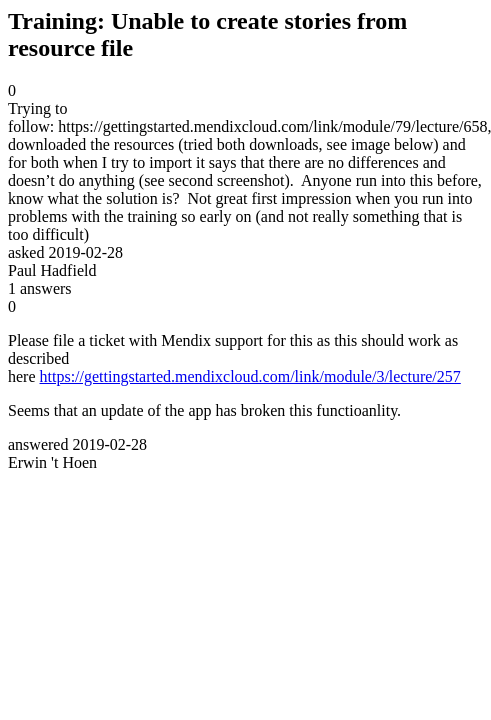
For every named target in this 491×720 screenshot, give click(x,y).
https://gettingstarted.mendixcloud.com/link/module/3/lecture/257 (250, 376)
